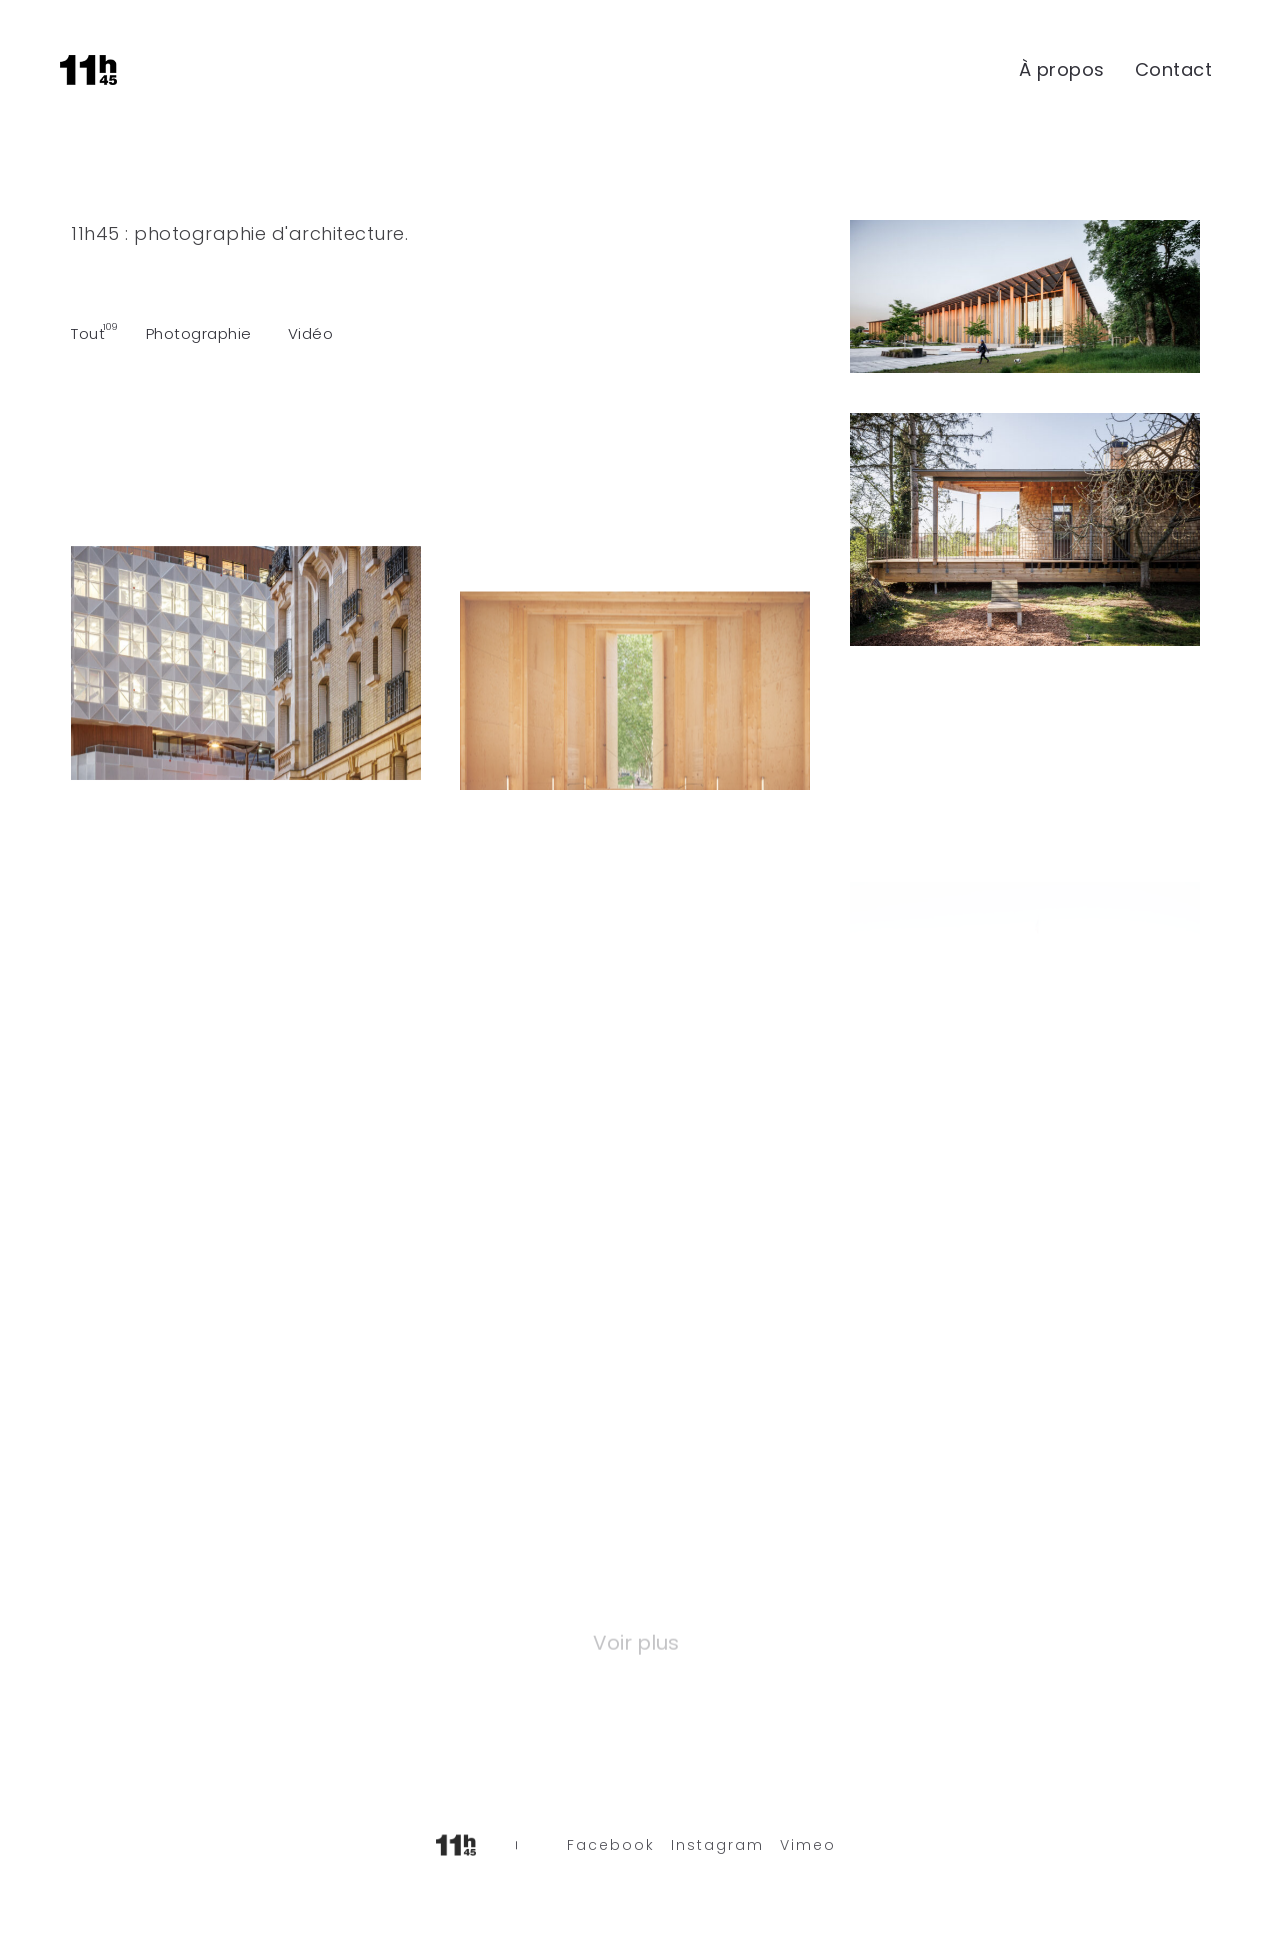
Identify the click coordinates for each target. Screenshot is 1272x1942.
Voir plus (636, 1641)
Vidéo (311, 333)
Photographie (199, 333)
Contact (1174, 69)
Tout (88, 333)
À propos (1062, 69)
